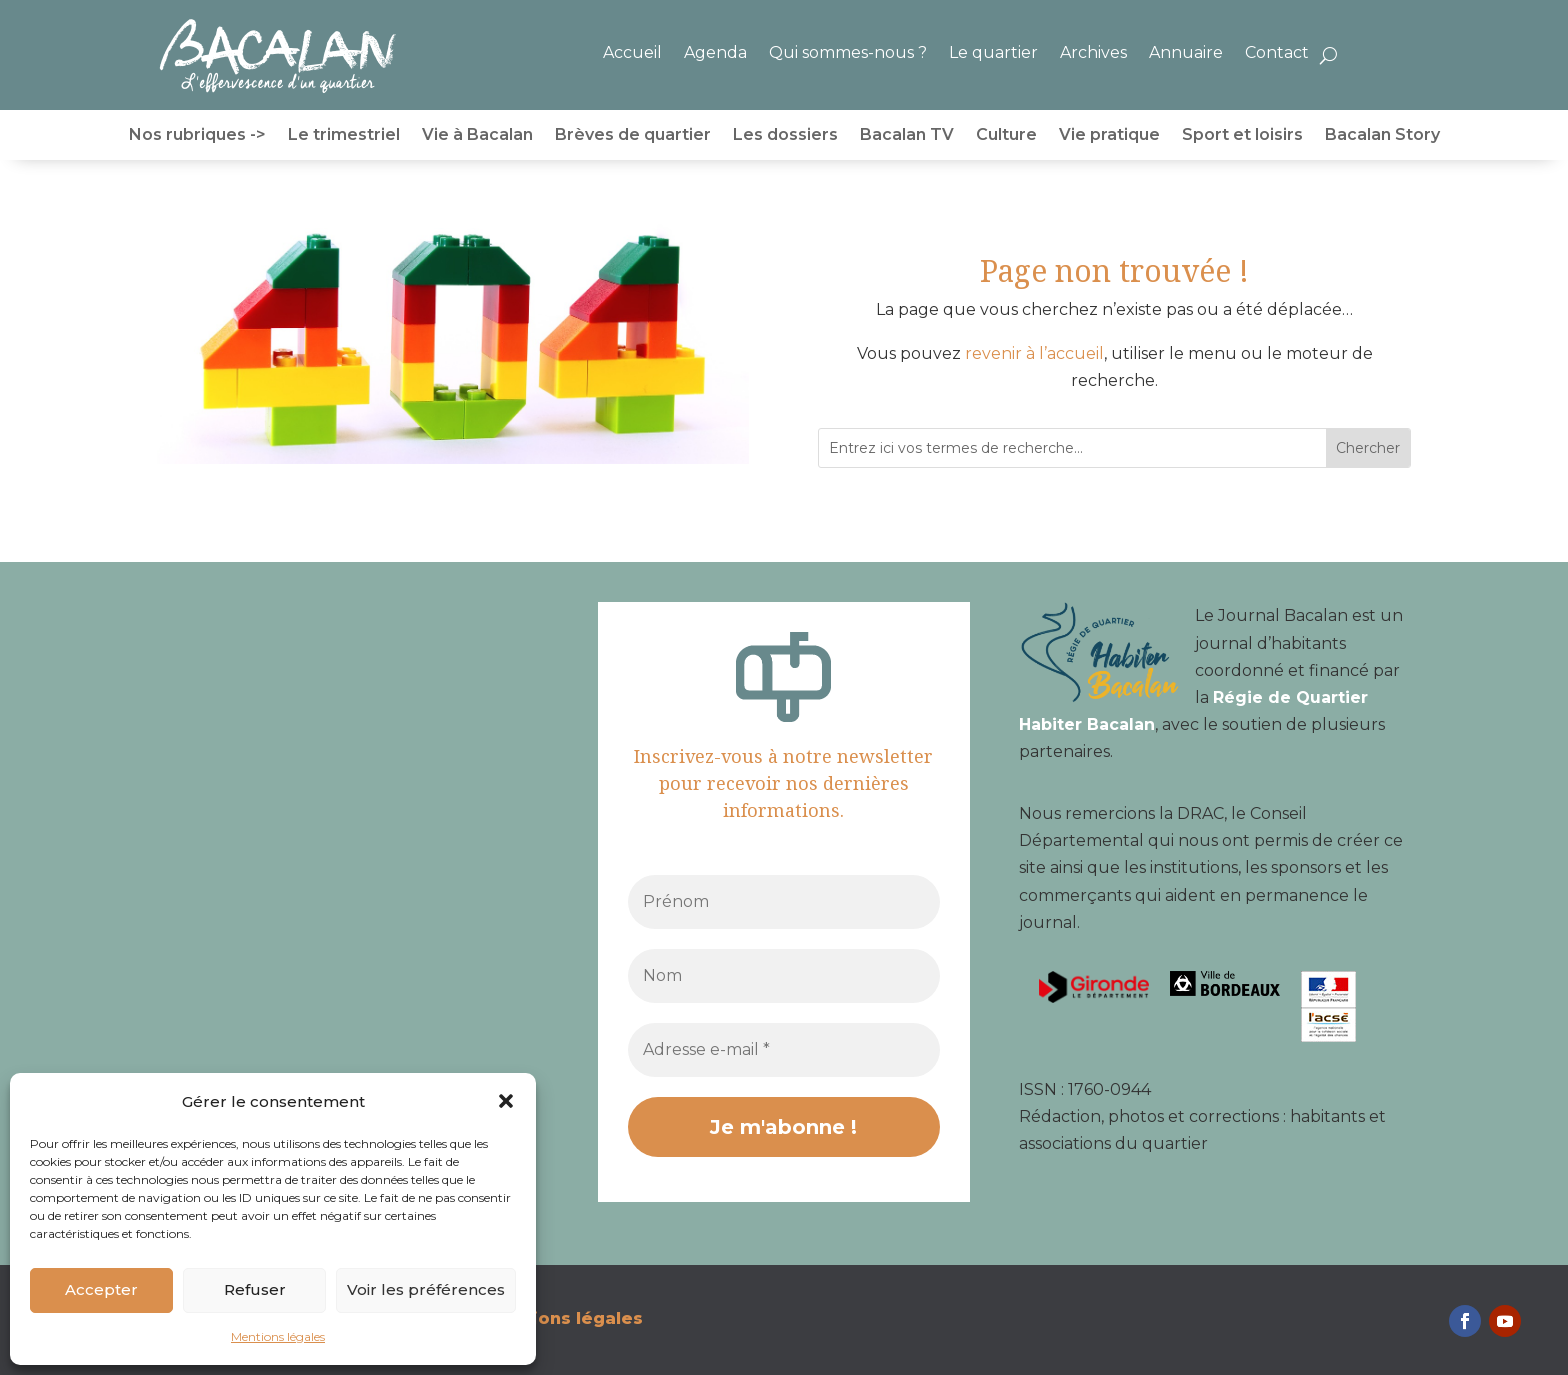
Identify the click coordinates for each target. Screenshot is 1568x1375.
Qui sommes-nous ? (848, 52)
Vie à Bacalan (477, 136)
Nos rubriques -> (197, 136)
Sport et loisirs (1242, 136)
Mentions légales (278, 1336)
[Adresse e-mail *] (784, 1050)
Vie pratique (1109, 136)
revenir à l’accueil (1034, 353)
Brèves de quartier (633, 136)
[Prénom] (784, 902)
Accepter (101, 1289)
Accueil (632, 52)
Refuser (255, 1289)
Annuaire (1186, 52)
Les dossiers (785, 136)
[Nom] (784, 976)
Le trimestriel (344, 136)
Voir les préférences (426, 1289)
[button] (506, 1101)
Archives (1093, 52)
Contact (1277, 52)
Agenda (715, 52)
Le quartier (993, 52)
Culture (1006, 136)
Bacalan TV (907, 136)
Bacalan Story (1382, 136)
